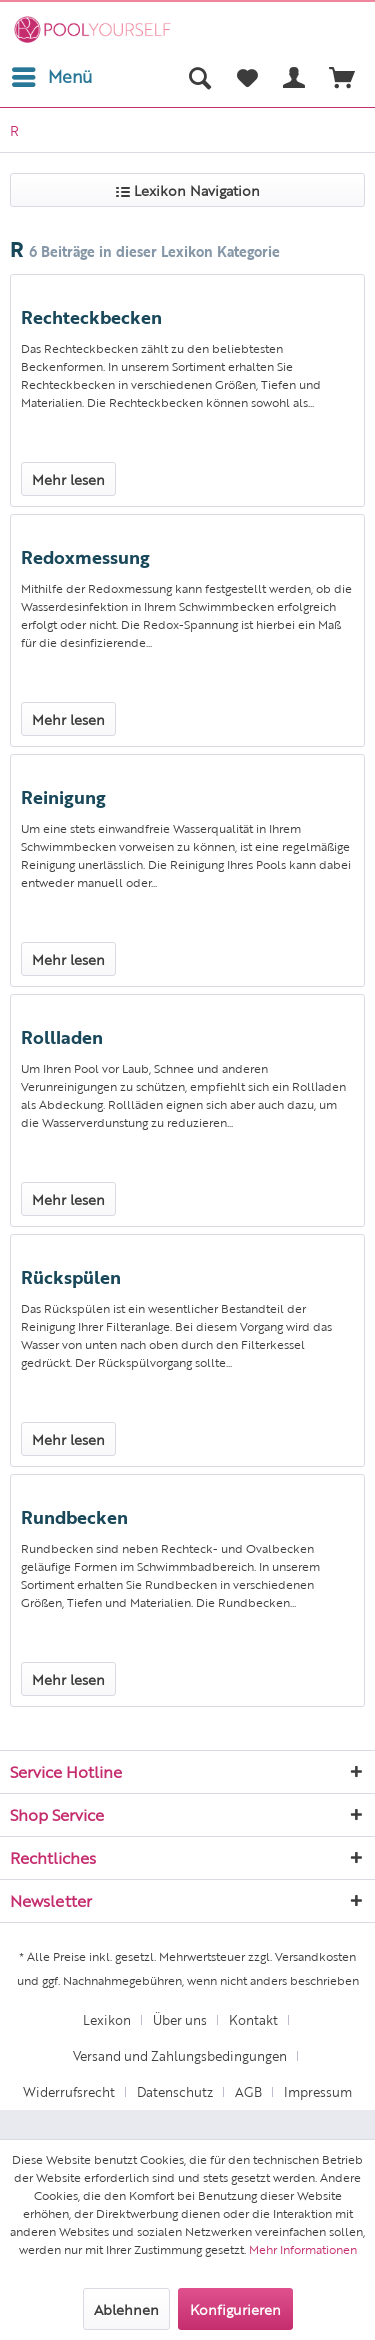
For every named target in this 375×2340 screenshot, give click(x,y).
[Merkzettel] (247, 77)
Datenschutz (175, 2091)
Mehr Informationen (303, 2249)
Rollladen (62, 1036)
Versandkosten (315, 1956)
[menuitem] (51, 77)
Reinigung (63, 796)
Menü (52, 74)
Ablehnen (126, 2309)
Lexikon (107, 2019)
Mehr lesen (68, 479)
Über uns (180, 2019)
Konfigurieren (235, 2309)
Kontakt (253, 2019)
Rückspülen (71, 1276)
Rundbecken (74, 1516)
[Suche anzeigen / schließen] (199, 77)
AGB (248, 2091)
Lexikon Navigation (188, 190)
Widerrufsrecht (69, 2091)
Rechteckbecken (91, 316)
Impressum (318, 2091)
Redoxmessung (85, 556)
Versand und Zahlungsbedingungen (180, 2055)
